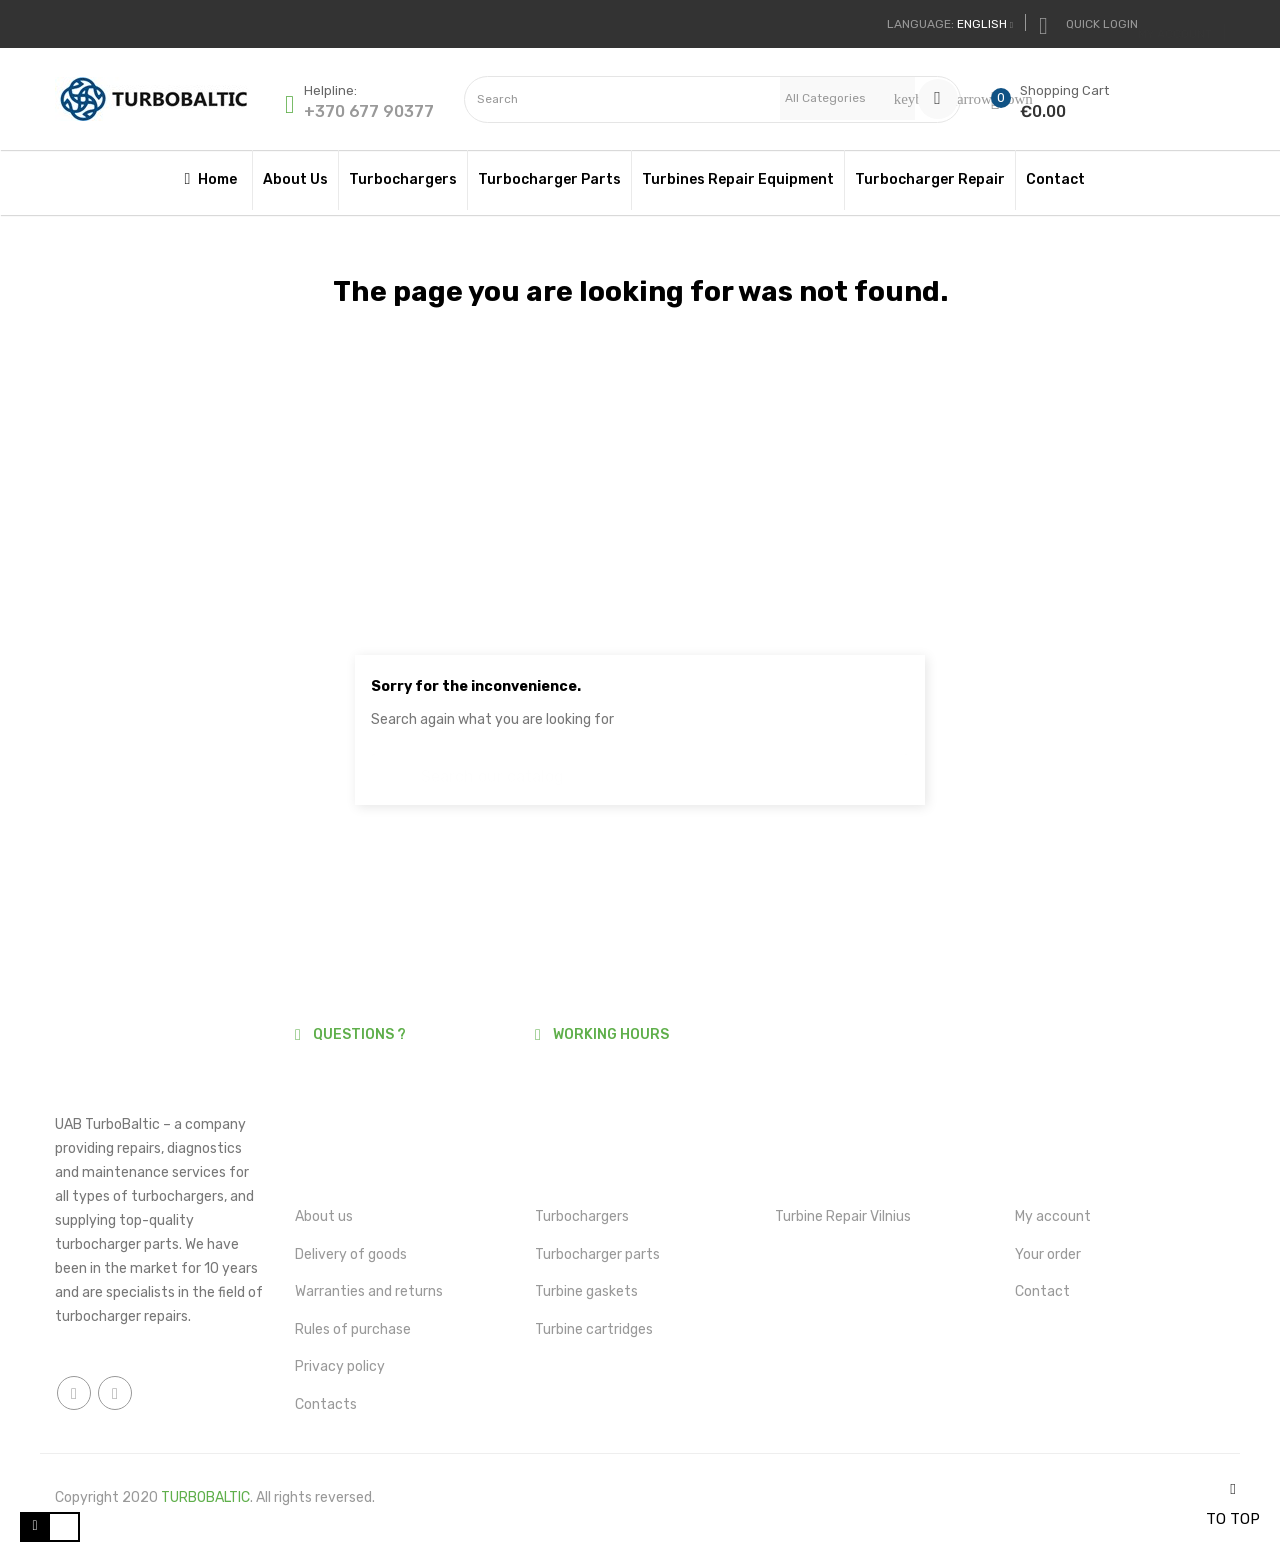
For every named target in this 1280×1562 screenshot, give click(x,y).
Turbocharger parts (597, 1254)
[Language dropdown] (950, 24)
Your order (1048, 1254)
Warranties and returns (369, 1291)
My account (1053, 1216)
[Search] (640, 766)
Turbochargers (582, 1216)
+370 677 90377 (369, 111)
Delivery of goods (351, 1254)
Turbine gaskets (586, 1291)
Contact (1042, 1291)
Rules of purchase (353, 1329)
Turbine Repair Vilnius (843, 1216)
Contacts (326, 1404)
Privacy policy (340, 1366)
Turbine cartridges (594, 1329)
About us (324, 1216)
